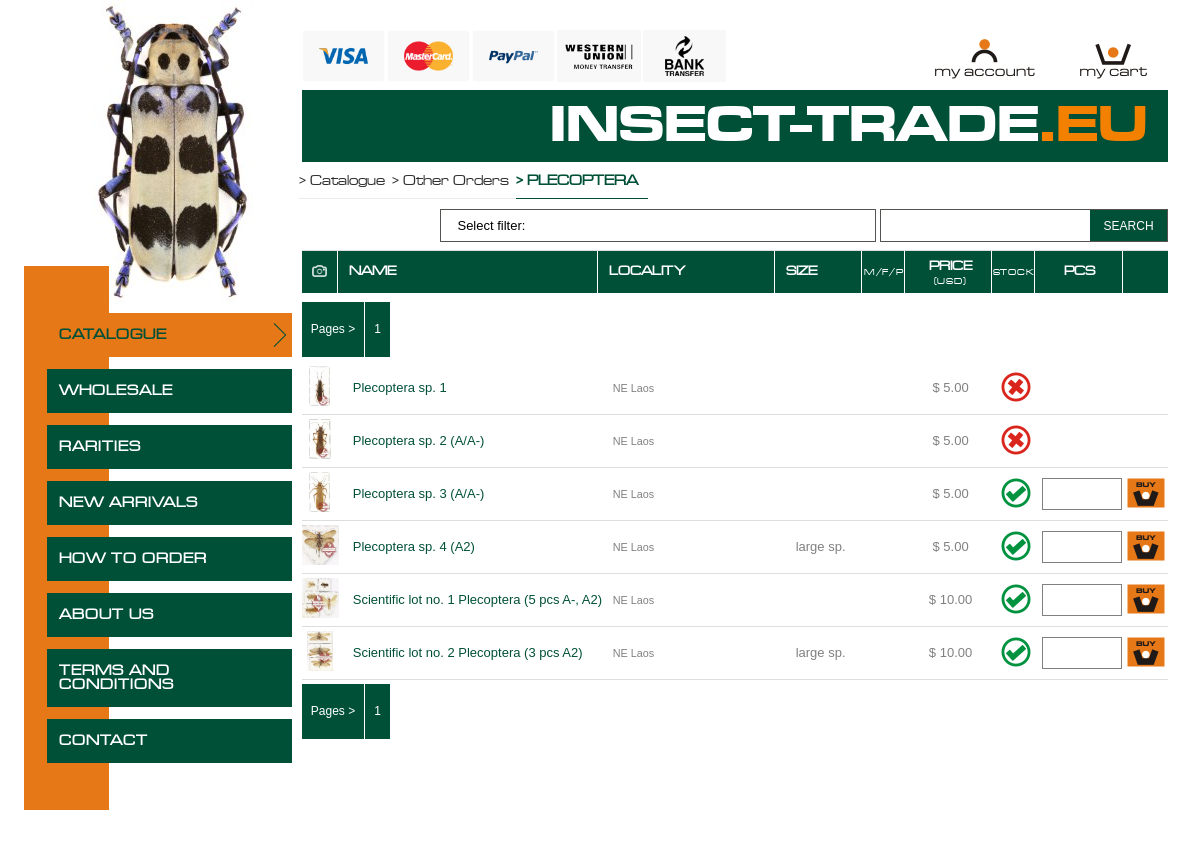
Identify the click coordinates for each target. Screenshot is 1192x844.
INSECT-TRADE (849, 126)
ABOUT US (106, 615)
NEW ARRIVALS (128, 503)
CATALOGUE (113, 335)
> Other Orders (450, 181)
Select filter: (491, 225)
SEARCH (1129, 226)
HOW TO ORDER (133, 559)
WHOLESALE (116, 391)
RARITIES (100, 447)
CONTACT (103, 741)
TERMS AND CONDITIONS (116, 678)
